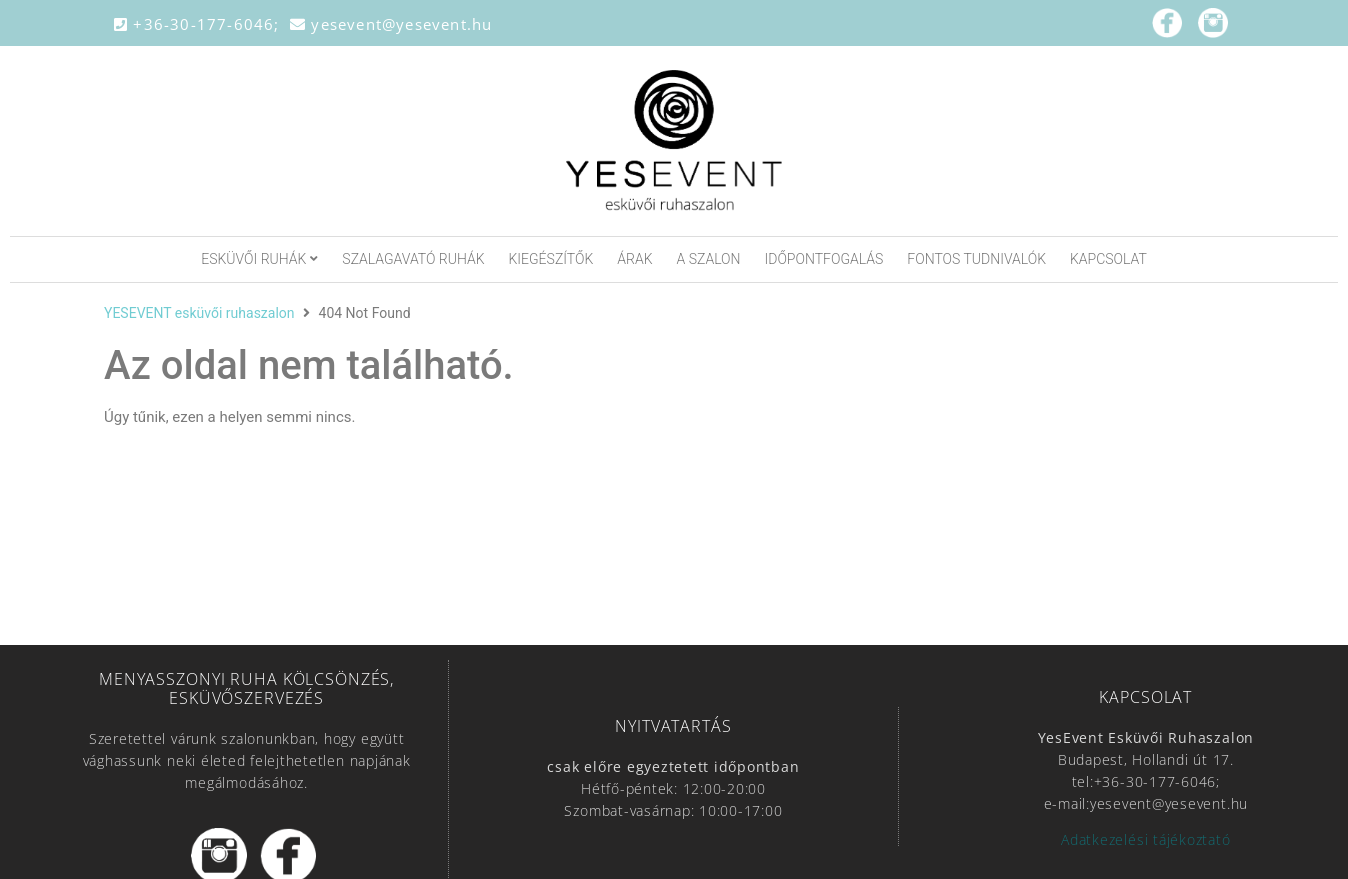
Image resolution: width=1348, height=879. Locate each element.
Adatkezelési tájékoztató (1145, 839)
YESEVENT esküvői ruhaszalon (199, 313)
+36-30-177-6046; (202, 24)
